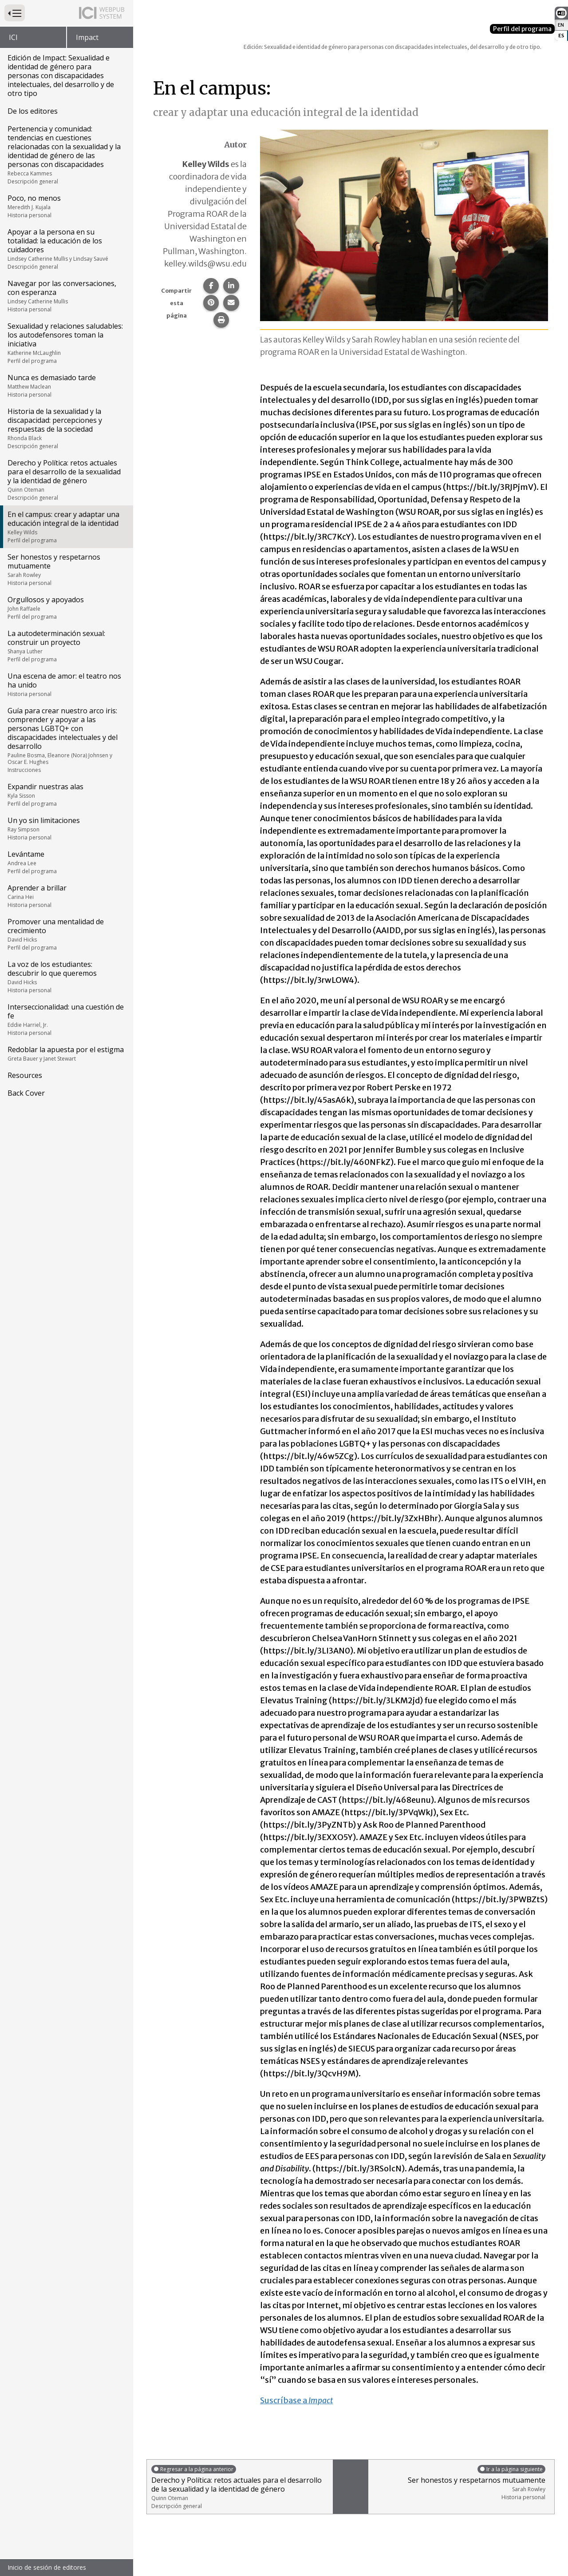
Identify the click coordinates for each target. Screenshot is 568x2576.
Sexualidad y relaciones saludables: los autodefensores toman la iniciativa (66, 343)
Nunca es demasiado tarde (66, 385)
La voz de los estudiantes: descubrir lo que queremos (66, 976)
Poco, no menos (66, 206)
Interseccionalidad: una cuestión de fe (66, 1019)
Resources (25, 1075)
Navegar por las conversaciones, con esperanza (66, 295)
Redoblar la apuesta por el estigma (66, 1053)
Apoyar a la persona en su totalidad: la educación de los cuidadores (66, 248)
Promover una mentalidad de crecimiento (66, 934)
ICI (13, 37)
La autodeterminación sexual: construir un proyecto (66, 645)
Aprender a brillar (66, 896)
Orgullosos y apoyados (66, 607)
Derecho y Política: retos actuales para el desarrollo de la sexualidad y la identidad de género (66, 479)
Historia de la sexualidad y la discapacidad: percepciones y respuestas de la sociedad (66, 428)
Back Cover (26, 1093)
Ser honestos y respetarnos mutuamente (66, 569)
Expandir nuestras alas (66, 794)
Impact (87, 37)
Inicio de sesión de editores (47, 2567)
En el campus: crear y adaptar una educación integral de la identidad (66, 526)
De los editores (33, 111)
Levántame (66, 862)
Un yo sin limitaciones (66, 828)
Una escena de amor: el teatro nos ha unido (66, 684)
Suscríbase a (296, 2400)
